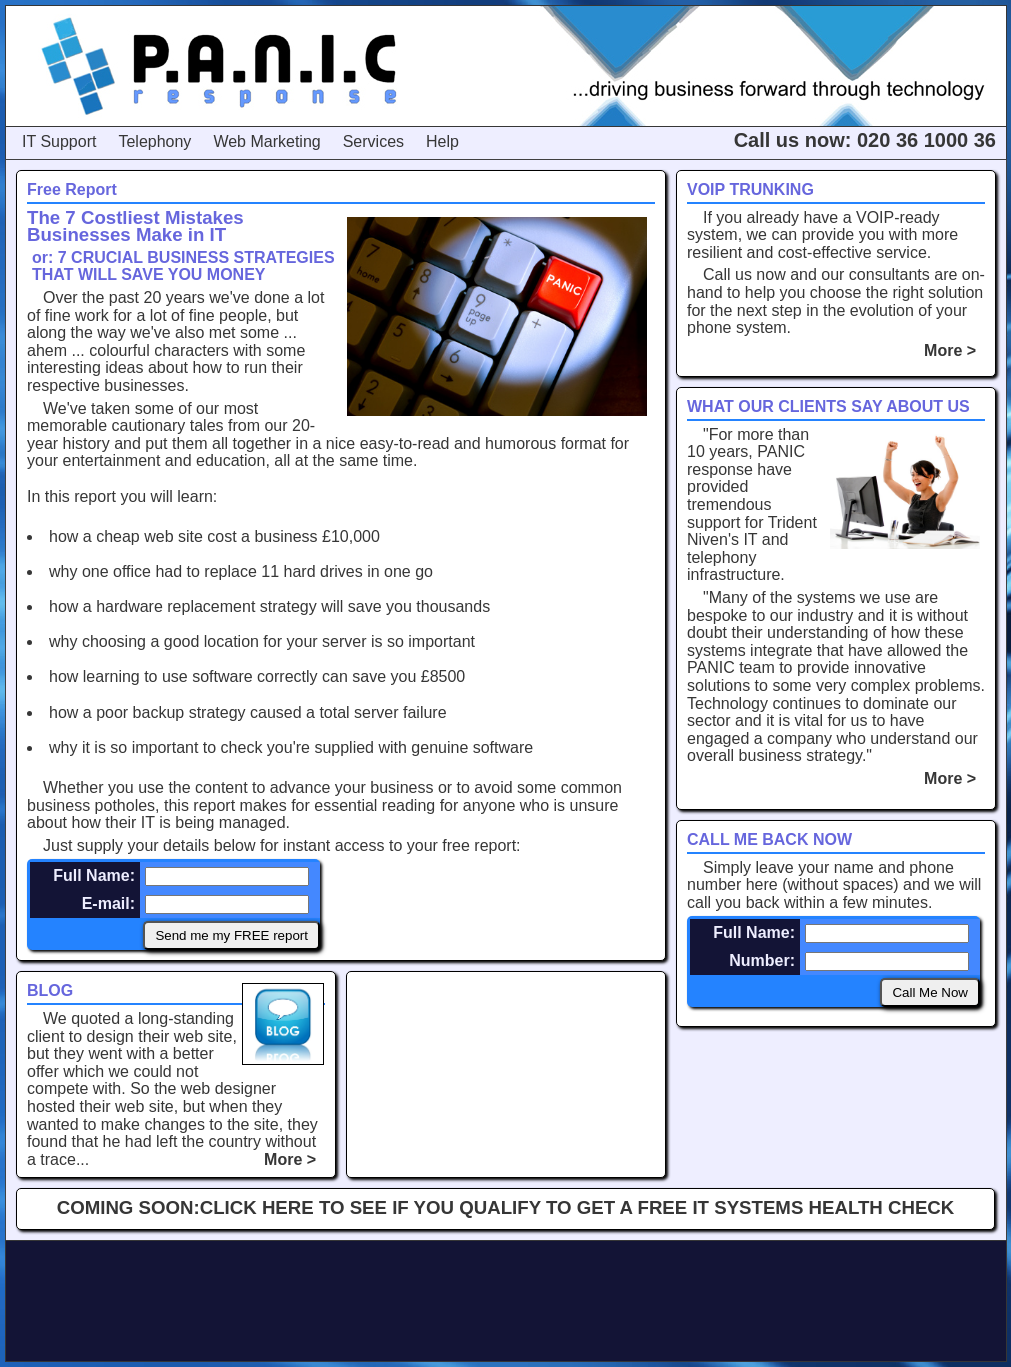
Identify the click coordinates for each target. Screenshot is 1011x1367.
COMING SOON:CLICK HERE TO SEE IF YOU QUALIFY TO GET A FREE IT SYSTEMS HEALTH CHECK (506, 1207)
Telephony (154, 141)
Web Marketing (266, 141)
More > (954, 350)
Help (442, 141)
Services (373, 141)
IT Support (59, 141)
